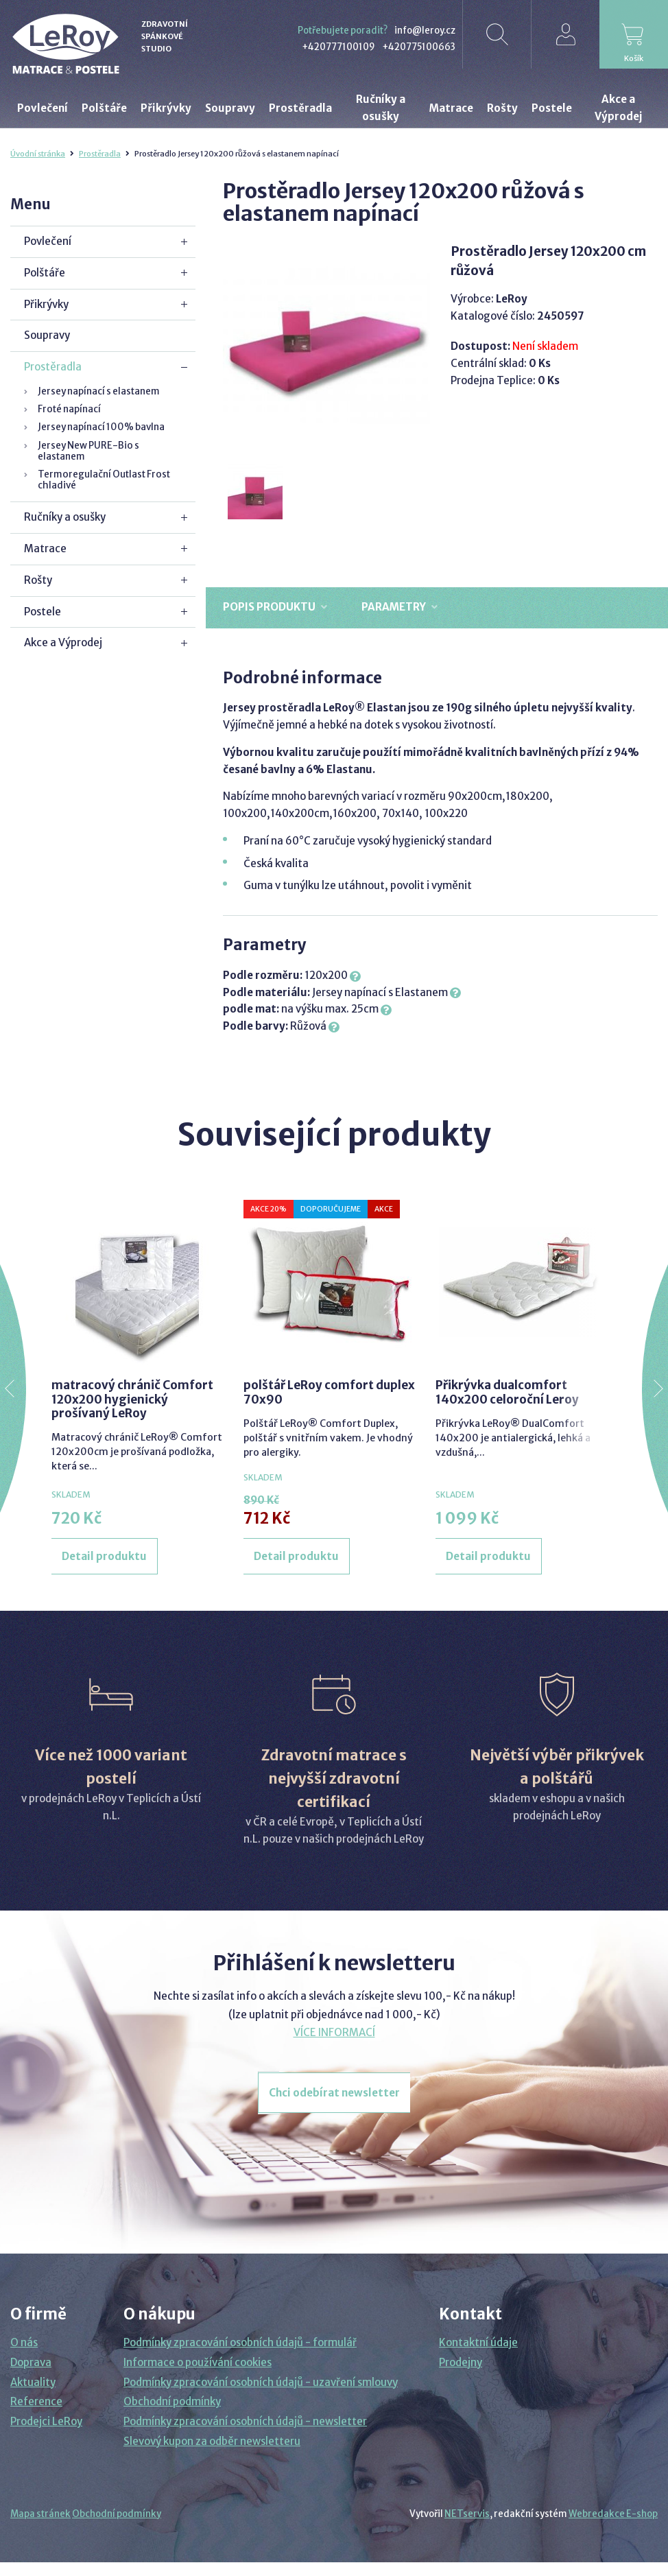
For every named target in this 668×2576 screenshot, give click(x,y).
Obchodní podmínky (172, 2401)
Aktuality (33, 2382)
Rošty (38, 580)
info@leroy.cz (424, 30)
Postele (42, 611)
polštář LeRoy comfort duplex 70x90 (329, 1392)
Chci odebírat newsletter (334, 2092)
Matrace (45, 548)
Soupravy (47, 335)
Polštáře (44, 272)
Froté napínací (69, 409)
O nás (24, 2342)
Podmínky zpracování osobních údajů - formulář (240, 2342)
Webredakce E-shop (613, 2514)
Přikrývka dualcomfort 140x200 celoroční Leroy (507, 1392)
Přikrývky (46, 304)
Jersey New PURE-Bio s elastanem (88, 451)
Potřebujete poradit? (342, 30)
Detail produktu (104, 1556)
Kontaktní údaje (478, 2342)
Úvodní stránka (37, 153)
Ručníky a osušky (65, 516)
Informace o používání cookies (197, 2362)
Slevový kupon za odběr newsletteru (211, 2441)
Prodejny (460, 2362)
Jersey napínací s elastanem (99, 391)
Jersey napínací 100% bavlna (101, 427)
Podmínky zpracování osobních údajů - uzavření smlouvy (260, 2382)
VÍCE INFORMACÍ (334, 2032)
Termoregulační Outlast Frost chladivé (104, 480)
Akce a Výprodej (63, 642)
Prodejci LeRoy (46, 2421)
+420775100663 (418, 47)
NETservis (467, 2514)
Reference (36, 2401)
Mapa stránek (40, 2514)
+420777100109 (338, 47)
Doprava (30, 2362)
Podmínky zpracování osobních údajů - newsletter (245, 2421)
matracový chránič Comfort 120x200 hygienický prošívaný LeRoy (132, 1399)
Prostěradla (100, 153)
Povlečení (47, 241)
